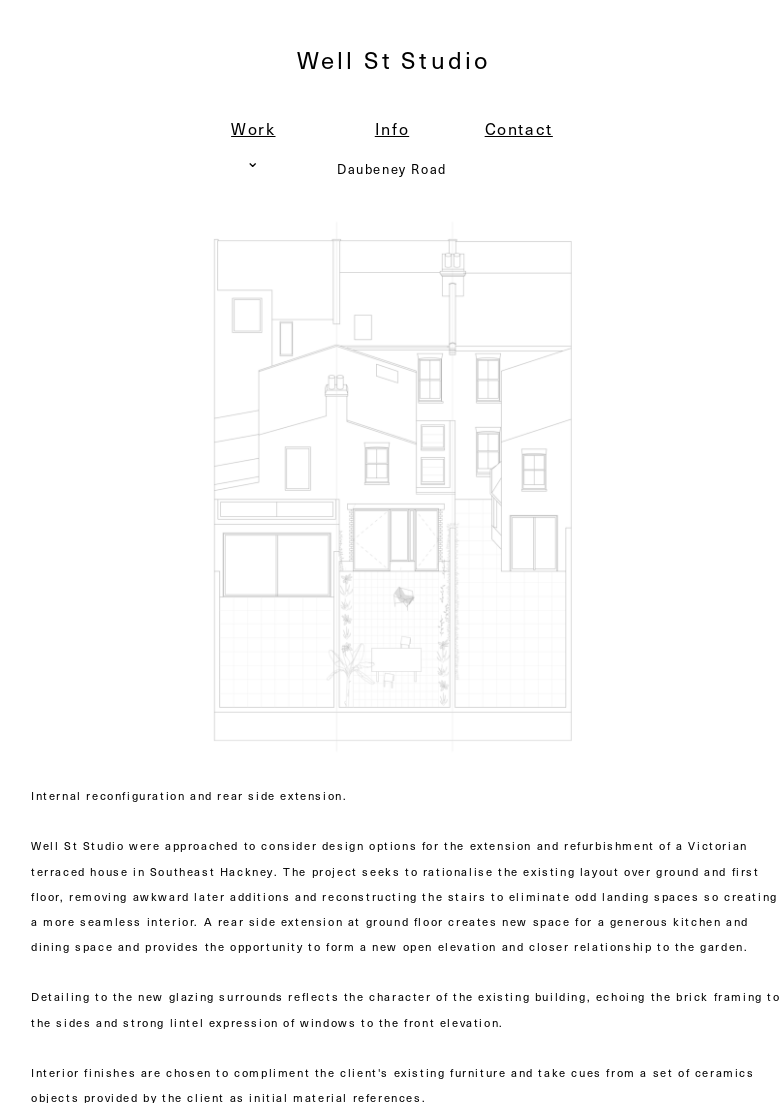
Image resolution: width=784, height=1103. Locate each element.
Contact (519, 128)
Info (392, 128)
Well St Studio (394, 59)
